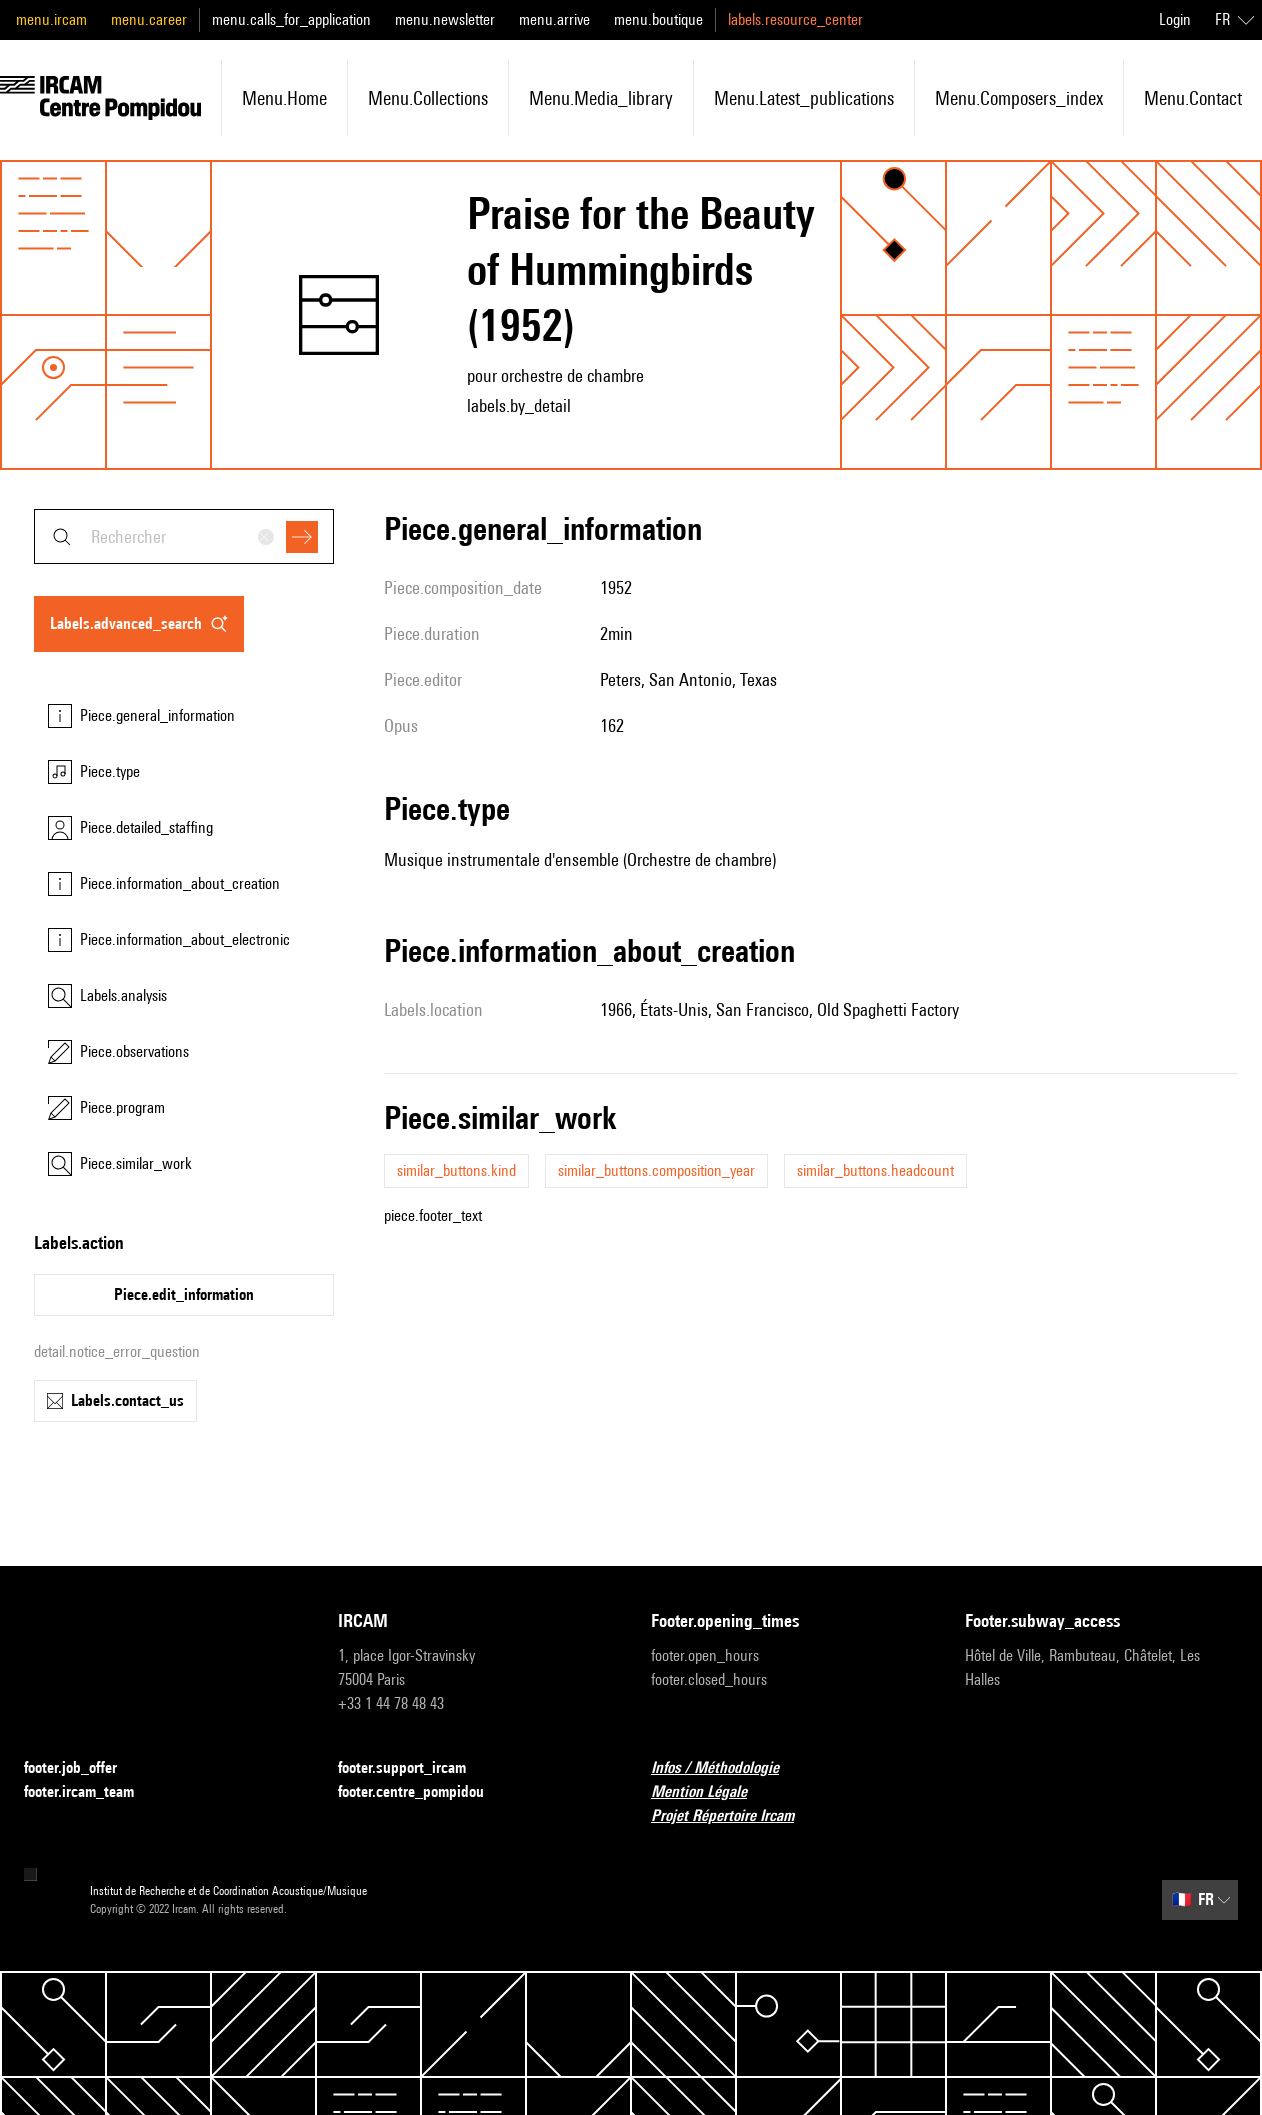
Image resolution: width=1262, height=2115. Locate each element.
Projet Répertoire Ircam (734, 1816)
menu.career (149, 19)
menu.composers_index (1019, 98)
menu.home (284, 98)
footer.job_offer (82, 1768)
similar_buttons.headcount (875, 1170)
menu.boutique (658, 19)
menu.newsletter (445, 19)
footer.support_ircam (414, 1768)
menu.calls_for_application (291, 19)
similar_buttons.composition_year (656, 1170)
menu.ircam (51, 19)
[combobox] (184, 536)
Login (1175, 19)
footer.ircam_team (91, 1792)
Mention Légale (711, 1792)
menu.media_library (601, 98)
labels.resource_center (795, 19)
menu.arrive (554, 19)
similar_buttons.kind (456, 1170)
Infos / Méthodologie (727, 1768)
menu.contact (1193, 98)
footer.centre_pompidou (423, 1792)
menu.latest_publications (804, 98)
